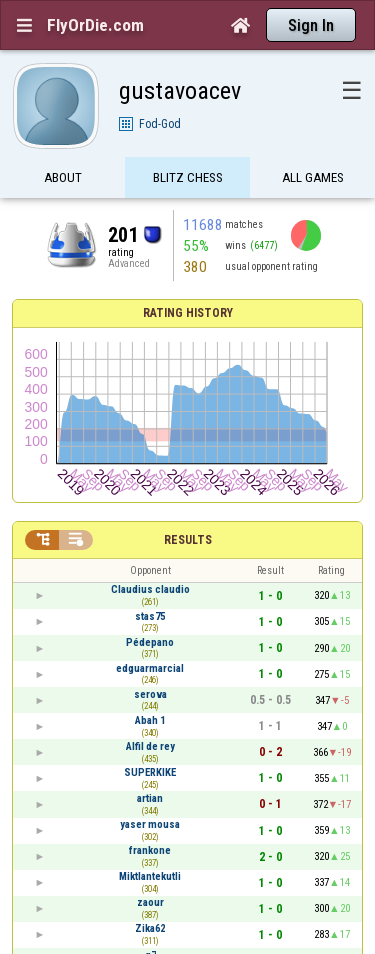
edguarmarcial (150, 668)
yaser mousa (150, 824)
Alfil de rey (150, 746)
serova (150, 694)
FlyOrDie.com (95, 25)
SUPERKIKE (150, 772)
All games (313, 177)
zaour (150, 902)
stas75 (150, 616)
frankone (150, 850)
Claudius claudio (150, 589)
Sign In (311, 25)
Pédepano (150, 642)
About (63, 177)
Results (188, 540)
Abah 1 (150, 720)
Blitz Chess (188, 177)
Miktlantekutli (150, 876)
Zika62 (150, 928)
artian (150, 798)
